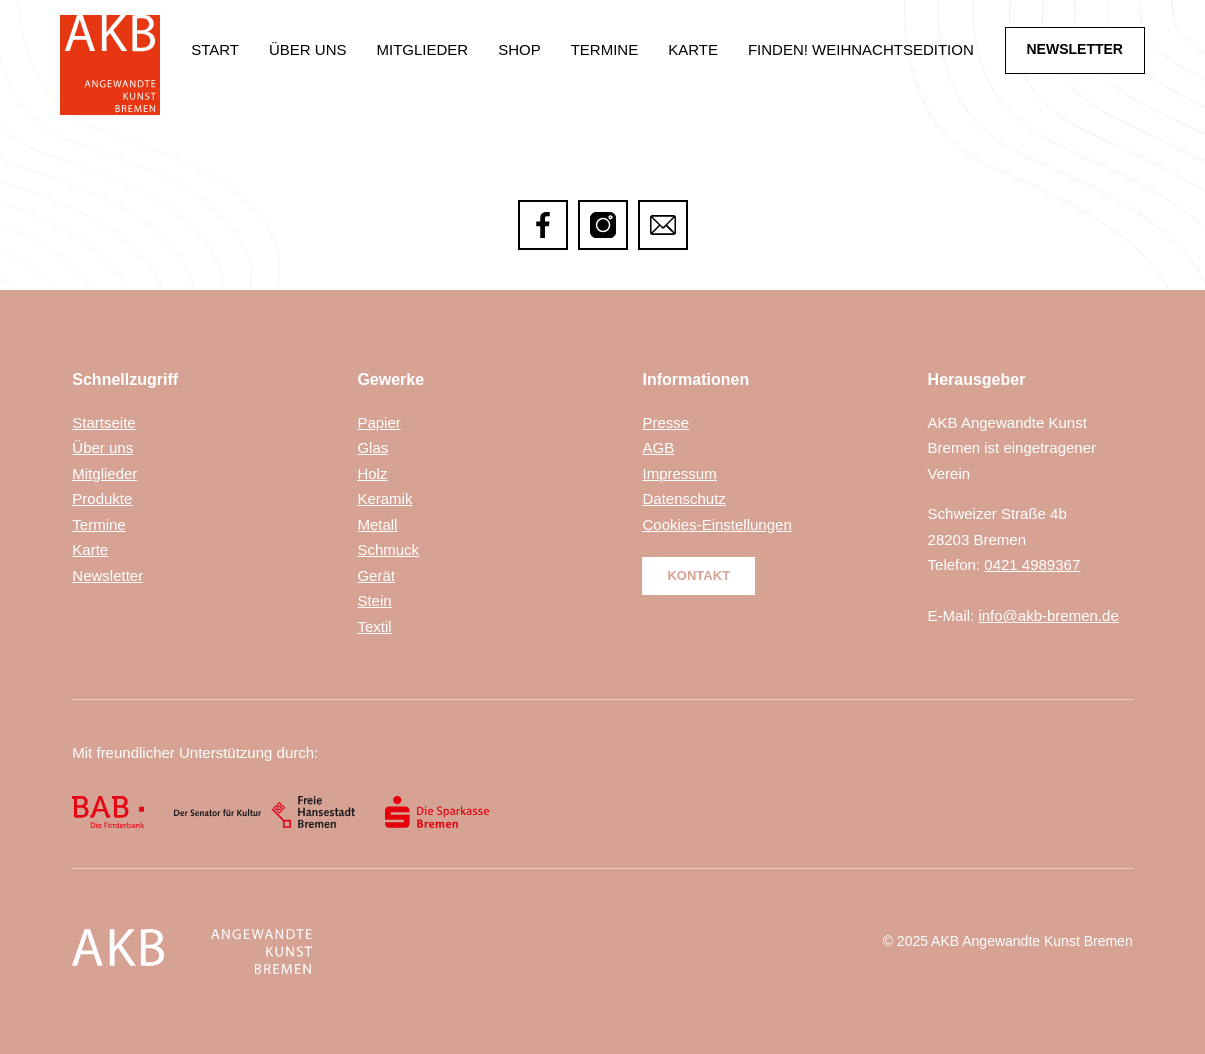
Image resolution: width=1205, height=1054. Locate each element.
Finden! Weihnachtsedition (861, 49)
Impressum (679, 473)
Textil (374, 626)
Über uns (308, 49)
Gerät (376, 575)
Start (215, 49)
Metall (377, 524)
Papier (378, 422)
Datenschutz (683, 498)
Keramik (384, 498)
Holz (372, 473)
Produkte (102, 498)
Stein (374, 600)
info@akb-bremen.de (1048, 615)
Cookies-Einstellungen (716, 524)
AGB (658, 447)
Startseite (103, 422)
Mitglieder (423, 49)
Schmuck (388, 549)
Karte (693, 49)
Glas (372, 447)
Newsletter (107, 575)
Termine (605, 49)
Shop (519, 49)
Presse (665, 422)
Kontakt (698, 575)
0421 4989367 (1032, 564)
